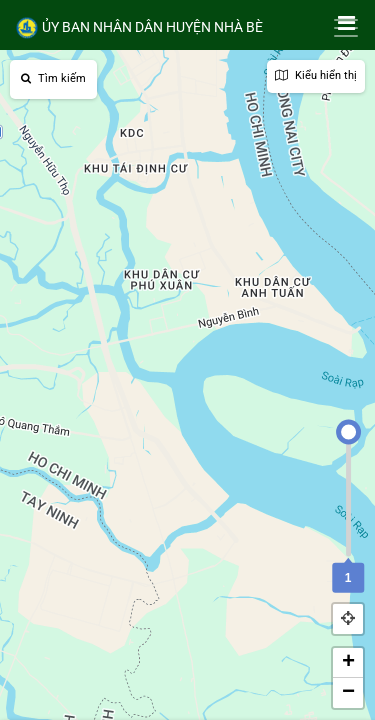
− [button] (348, 693)
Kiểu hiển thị (316, 75)
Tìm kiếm (53, 78)
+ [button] (348, 663)
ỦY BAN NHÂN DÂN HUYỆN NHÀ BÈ (139, 28)
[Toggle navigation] (346, 28)
